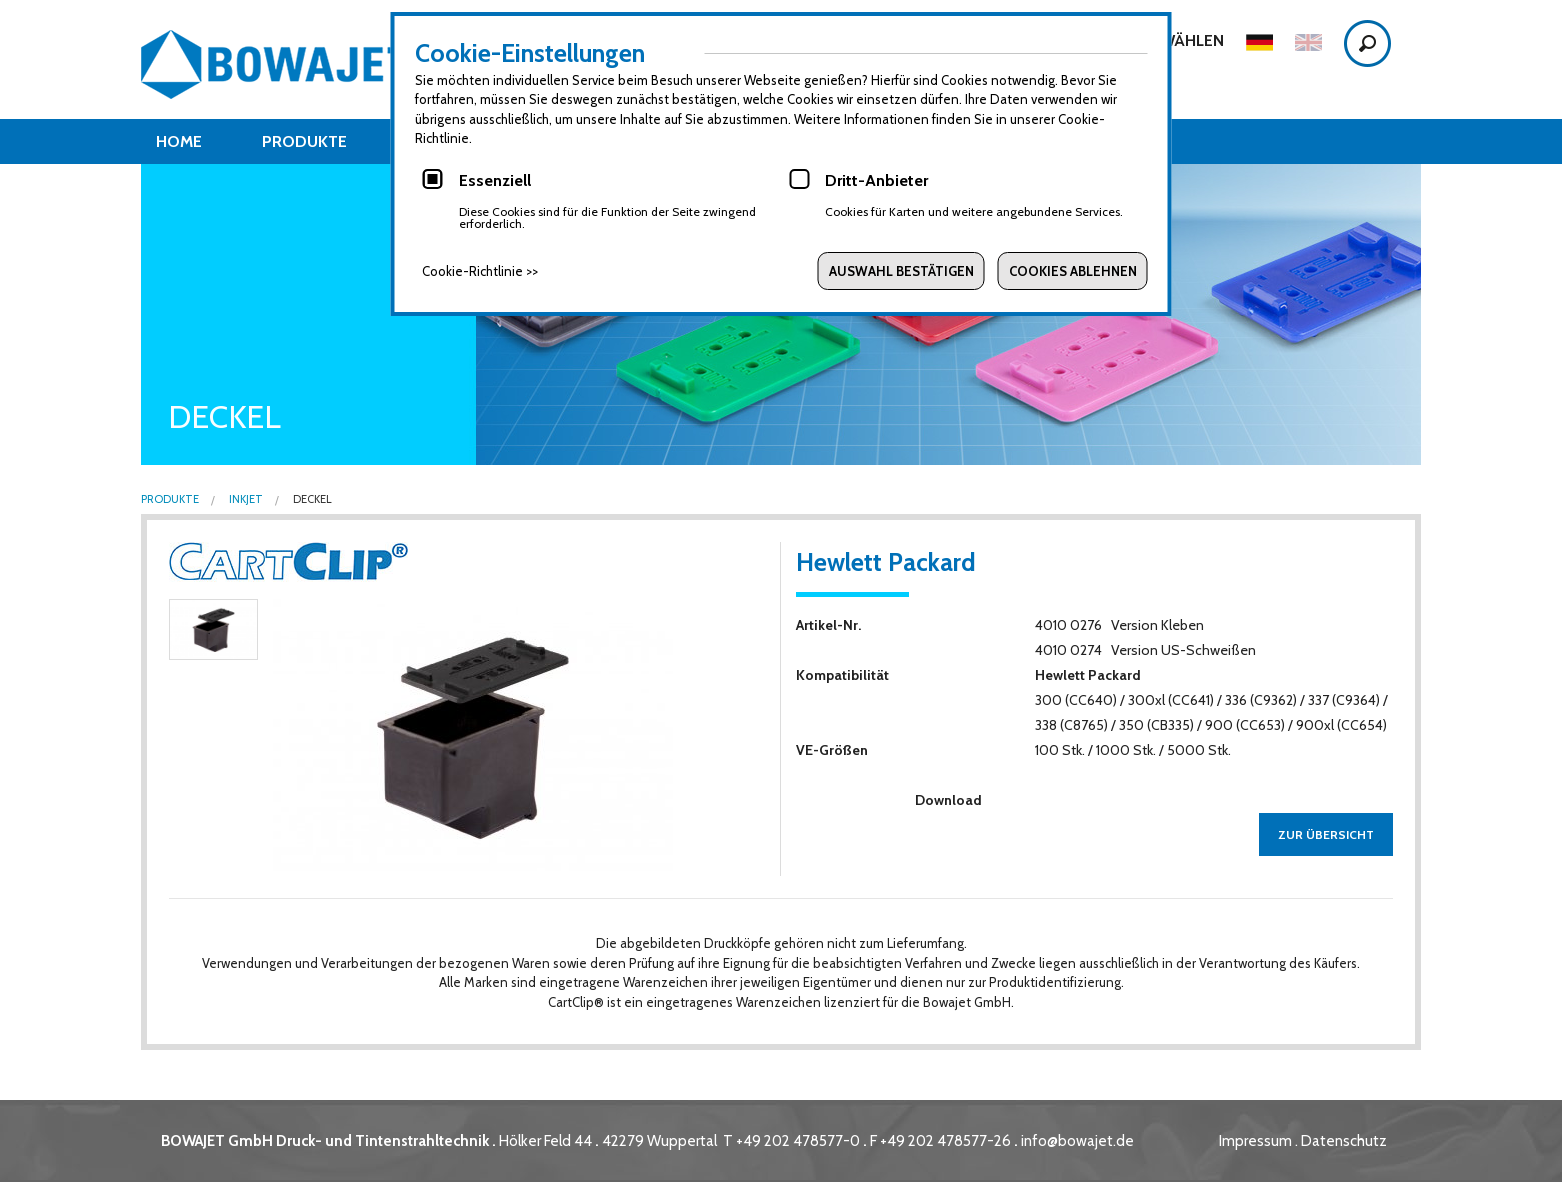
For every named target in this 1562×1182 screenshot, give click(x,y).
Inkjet (245, 499)
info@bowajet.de (1077, 1141)
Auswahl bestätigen (901, 271)
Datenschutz (1344, 1141)
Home (179, 141)
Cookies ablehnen (1073, 271)
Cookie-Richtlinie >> (480, 271)
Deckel (311, 499)
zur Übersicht (1326, 834)
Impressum (1255, 1141)
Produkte (304, 141)
